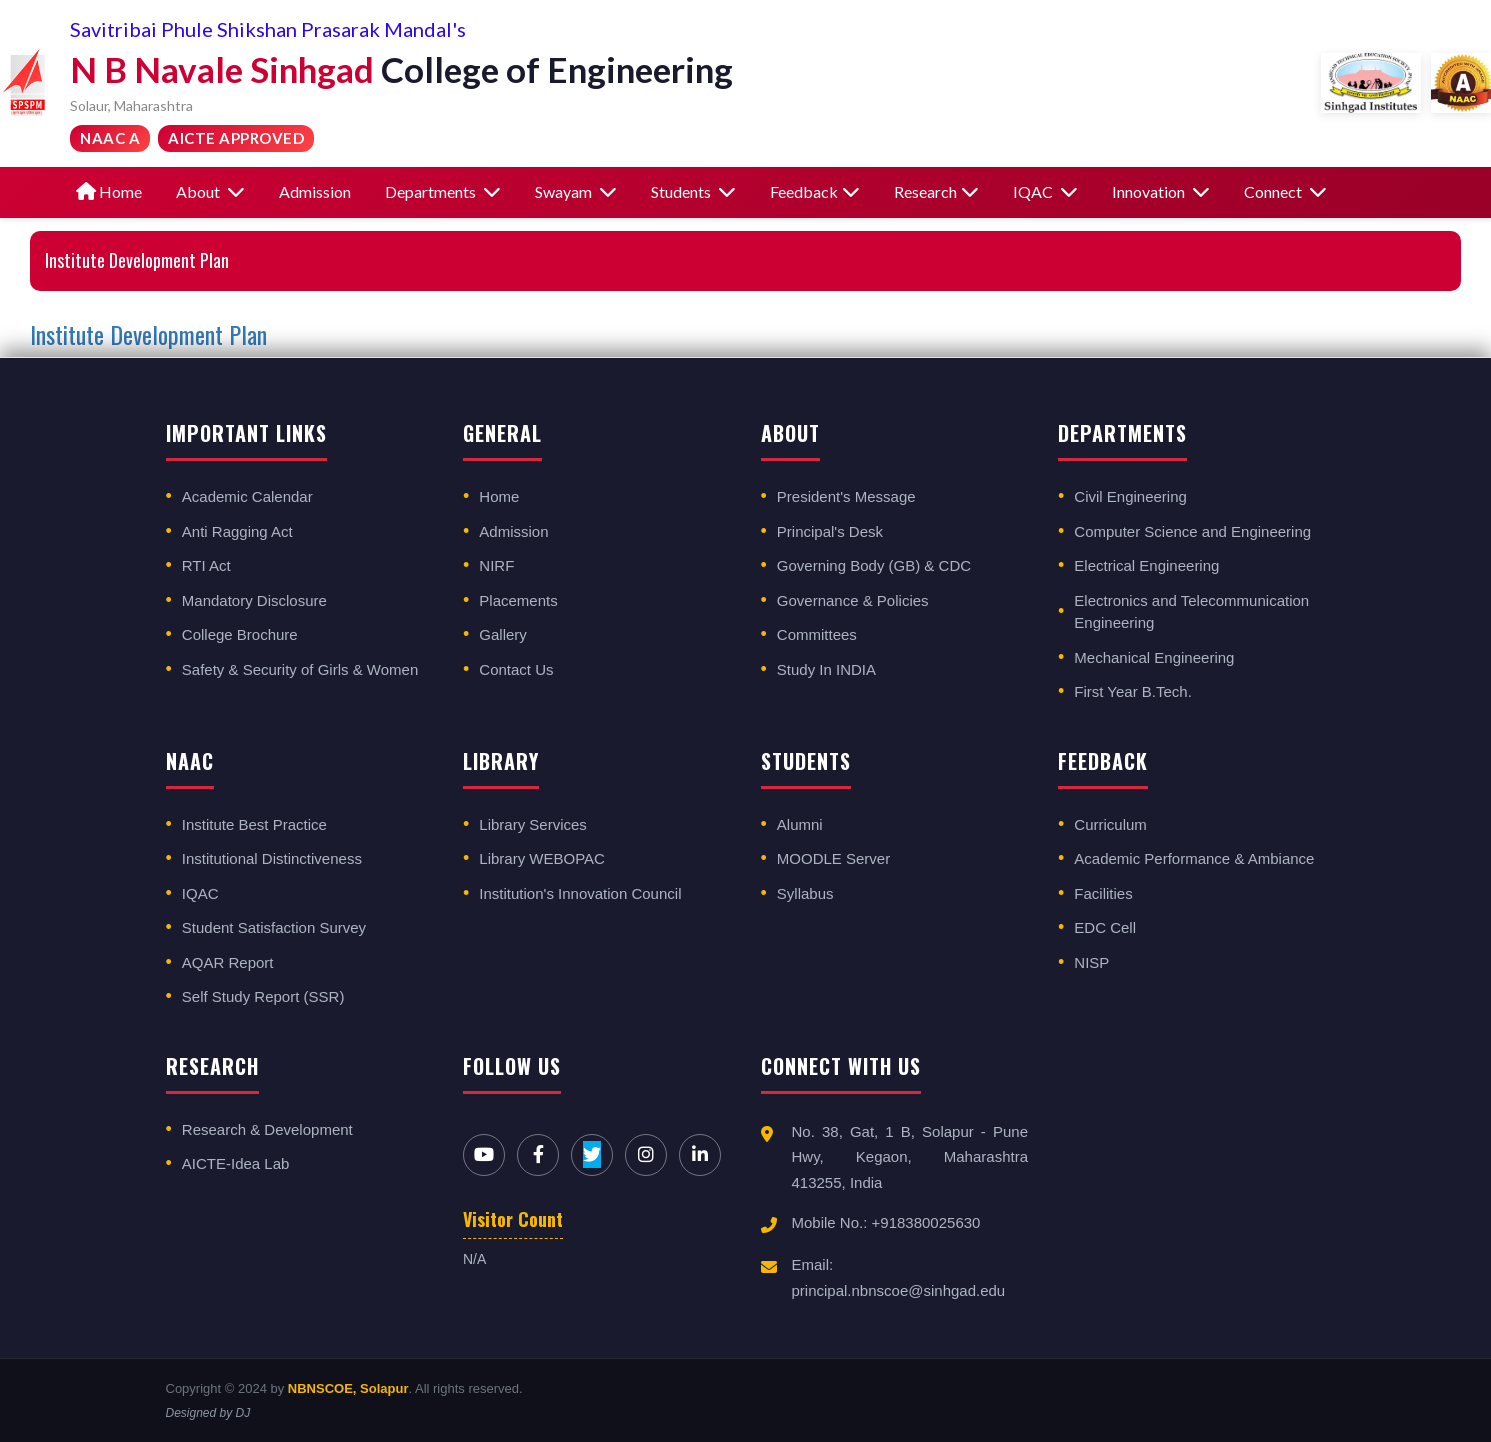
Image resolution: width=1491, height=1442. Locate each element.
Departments (443, 191)
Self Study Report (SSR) (263, 996)
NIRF (496, 565)
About (210, 191)
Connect (1285, 191)
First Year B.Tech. (1133, 691)
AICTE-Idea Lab (236, 1163)
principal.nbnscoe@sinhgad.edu (899, 1290)
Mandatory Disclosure (254, 600)
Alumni (800, 824)
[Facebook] (538, 1155)
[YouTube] (484, 1155)
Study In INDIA (826, 669)
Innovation (1161, 191)
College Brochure (240, 634)
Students (693, 191)
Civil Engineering (1130, 496)
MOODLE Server (833, 858)
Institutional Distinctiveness (272, 858)
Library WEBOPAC (542, 858)
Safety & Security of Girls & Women (300, 669)
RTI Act (206, 565)
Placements (518, 600)
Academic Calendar (247, 496)
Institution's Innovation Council (580, 893)
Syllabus (805, 893)
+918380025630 (926, 1222)
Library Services (533, 824)
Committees (817, 634)
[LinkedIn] (700, 1155)
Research (936, 191)
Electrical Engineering (1146, 565)
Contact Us (516, 669)
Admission (315, 191)
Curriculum (1110, 824)
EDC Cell (1105, 927)
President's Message (846, 496)
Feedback (815, 191)
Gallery (503, 634)
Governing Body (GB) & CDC (874, 565)
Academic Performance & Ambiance (1194, 858)
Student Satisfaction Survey (274, 927)
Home (109, 191)
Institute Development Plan (148, 334)
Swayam (576, 191)
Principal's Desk (830, 531)
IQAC (1045, 191)
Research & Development (267, 1129)
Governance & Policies (853, 600)
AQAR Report (228, 962)
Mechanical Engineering (1154, 657)
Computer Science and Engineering (1192, 531)
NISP (1091, 962)
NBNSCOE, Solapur (348, 1388)
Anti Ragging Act (237, 531)
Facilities (1103, 893)
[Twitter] (592, 1155)
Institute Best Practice (254, 824)
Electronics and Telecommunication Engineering (1191, 612)
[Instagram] (646, 1155)
